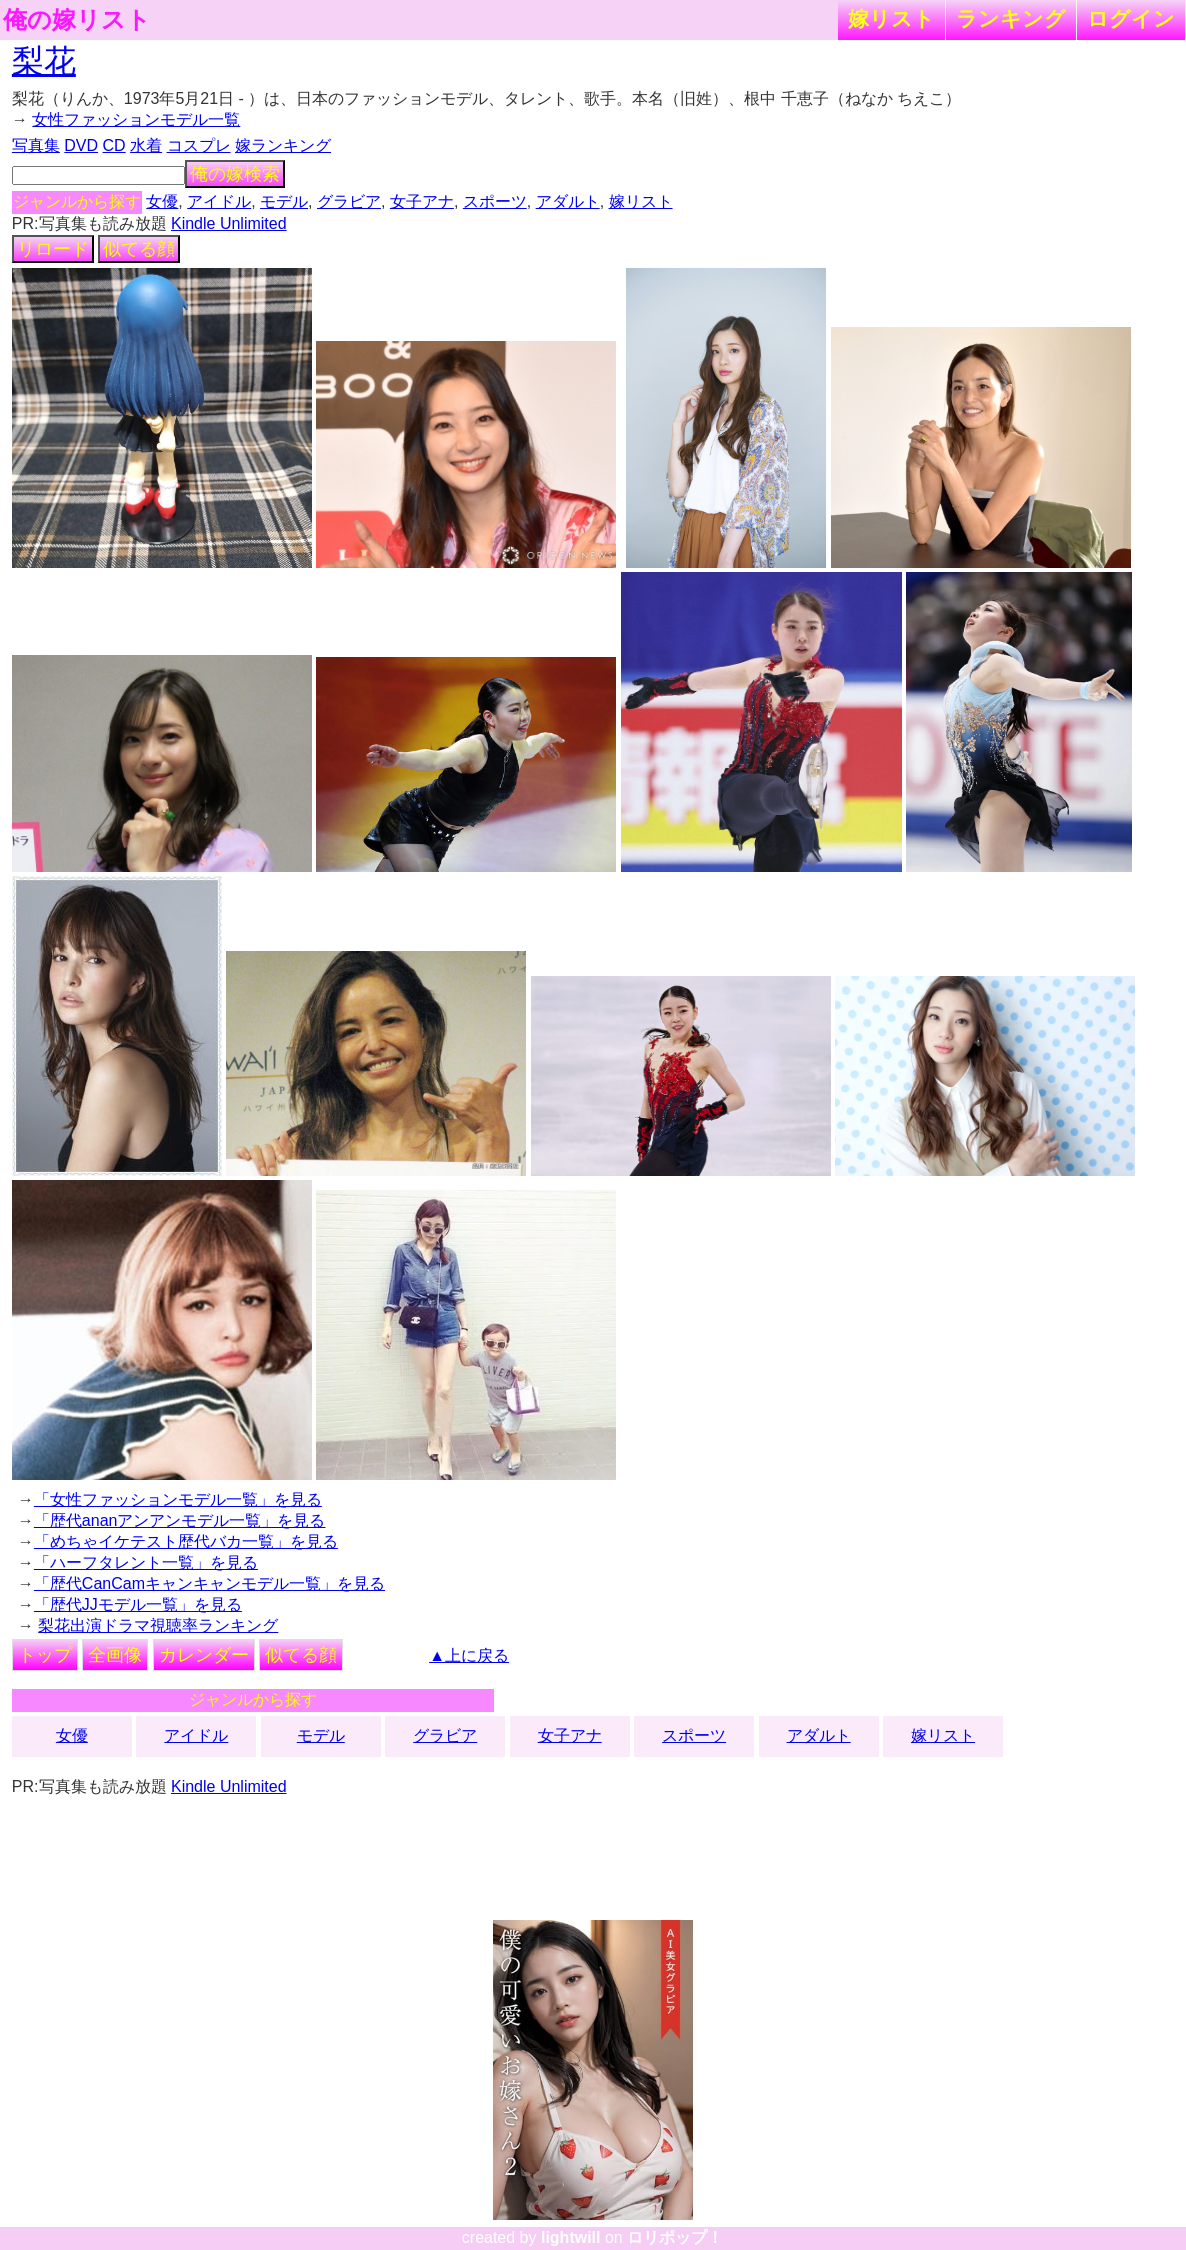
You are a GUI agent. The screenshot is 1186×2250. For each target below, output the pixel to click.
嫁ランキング (283, 145)
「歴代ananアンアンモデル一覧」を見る (180, 1520)
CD (114, 145)
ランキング (1011, 18)
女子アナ (422, 201)
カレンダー (204, 1655)
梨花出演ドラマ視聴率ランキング (158, 1625)
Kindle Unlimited (229, 223)
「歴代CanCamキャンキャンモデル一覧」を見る (209, 1583)
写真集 (36, 145)
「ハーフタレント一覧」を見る (146, 1562)
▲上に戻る (469, 1655)
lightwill (571, 2237)
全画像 (115, 1655)
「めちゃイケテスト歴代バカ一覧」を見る (186, 1541)
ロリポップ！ (675, 2237)
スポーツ (495, 201)
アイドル (219, 201)
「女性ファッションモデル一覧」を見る (178, 1499)
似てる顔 (139, 249)
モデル (284, 201)
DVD (81, 145)
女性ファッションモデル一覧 (136, 119)
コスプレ (199, 145)
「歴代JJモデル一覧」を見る (138, 1604)
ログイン (1131, 18)
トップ (45, 1655)
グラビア (349, 201)
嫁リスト (891, 18)
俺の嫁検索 (235, 174)
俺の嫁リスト (77, 20)
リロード (53, 249)
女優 (162, 201)
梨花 (44, 61)
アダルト (568, 201)
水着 (146, 145)
